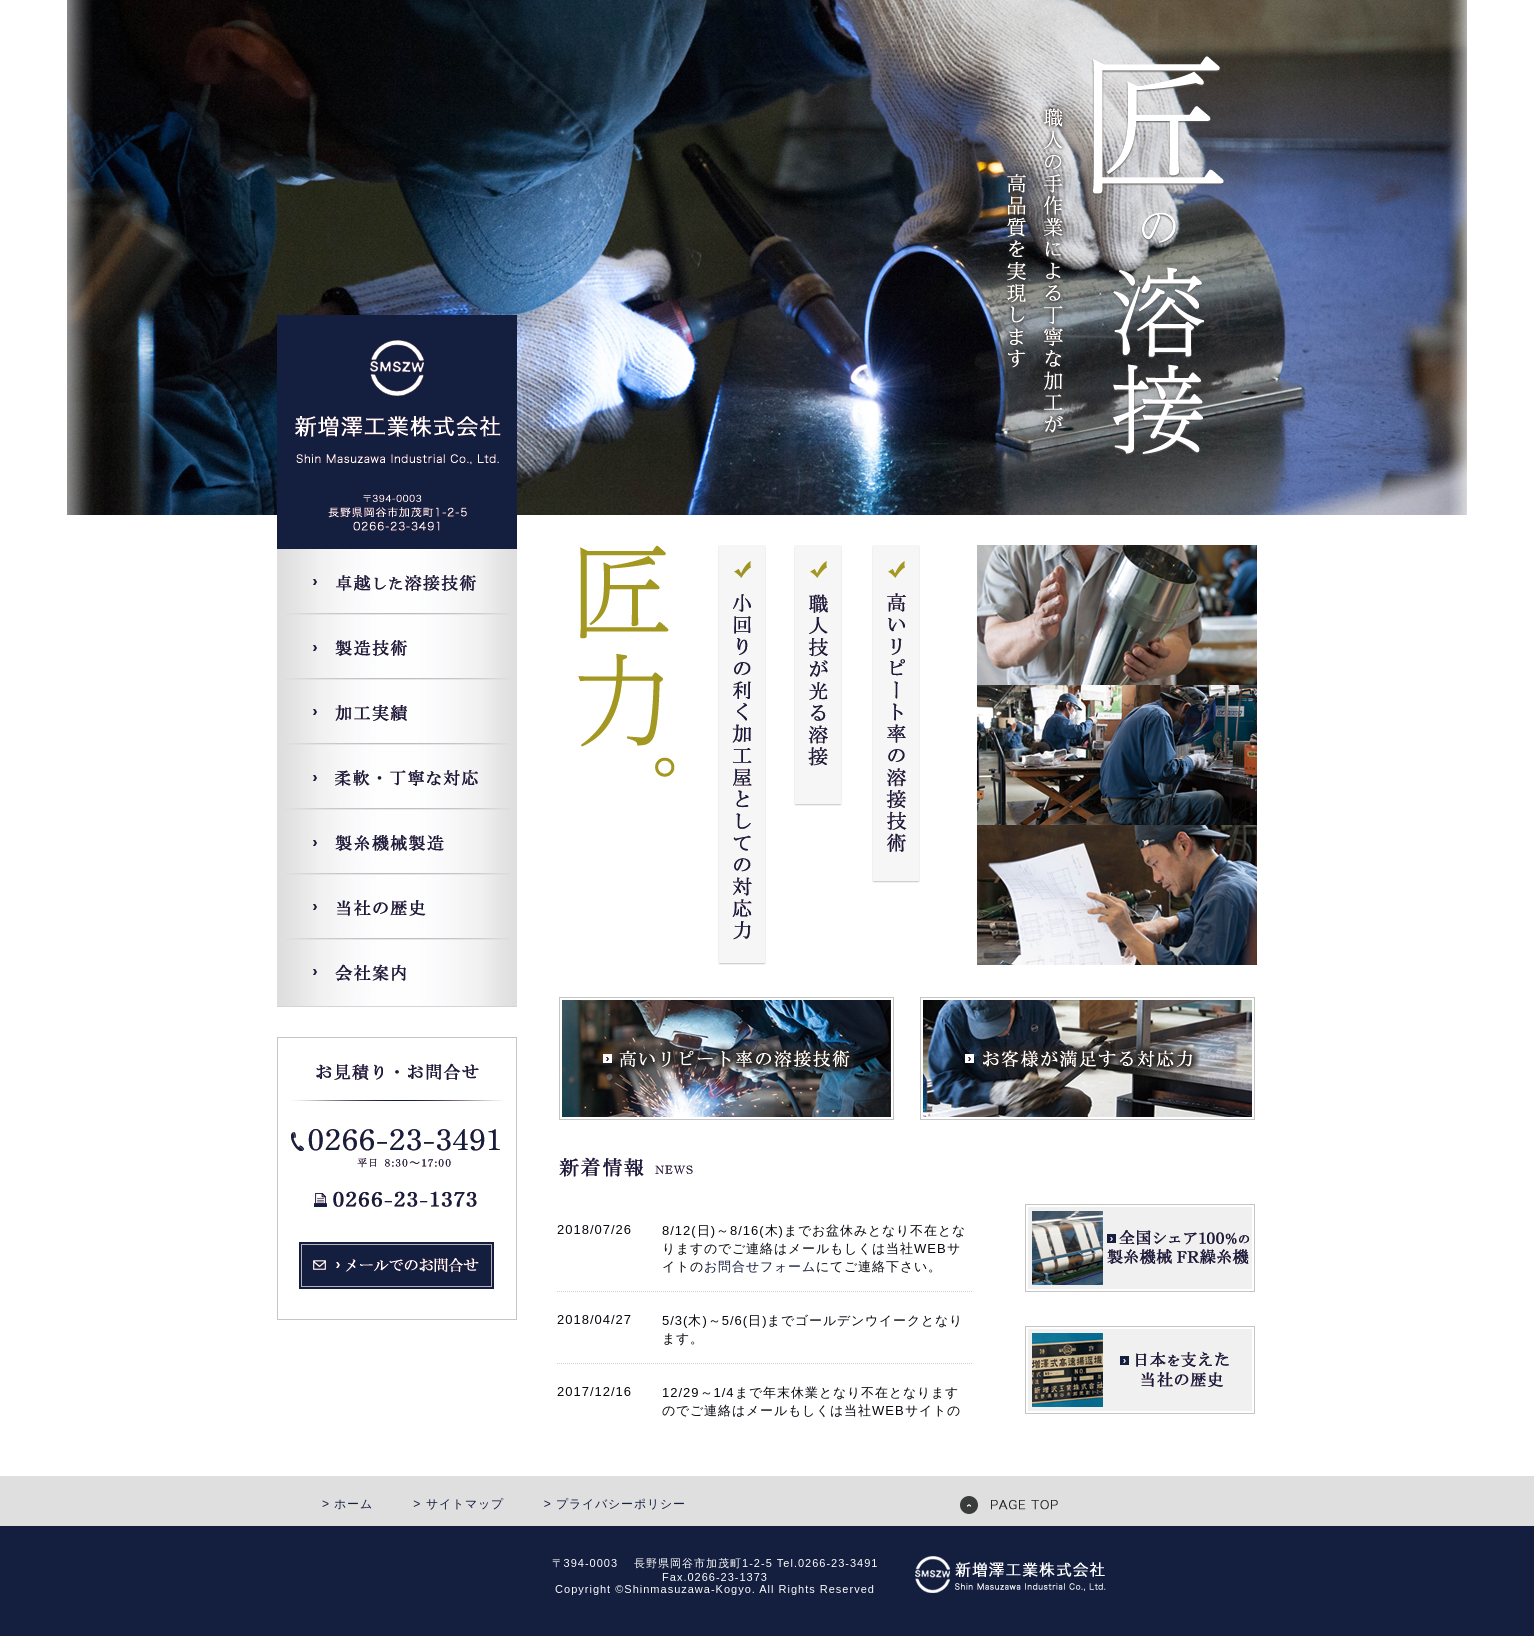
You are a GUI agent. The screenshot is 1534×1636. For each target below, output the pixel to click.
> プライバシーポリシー (615, 1504)
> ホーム (347, 1504)
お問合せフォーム (760, 1266)
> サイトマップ (458, 1504)
